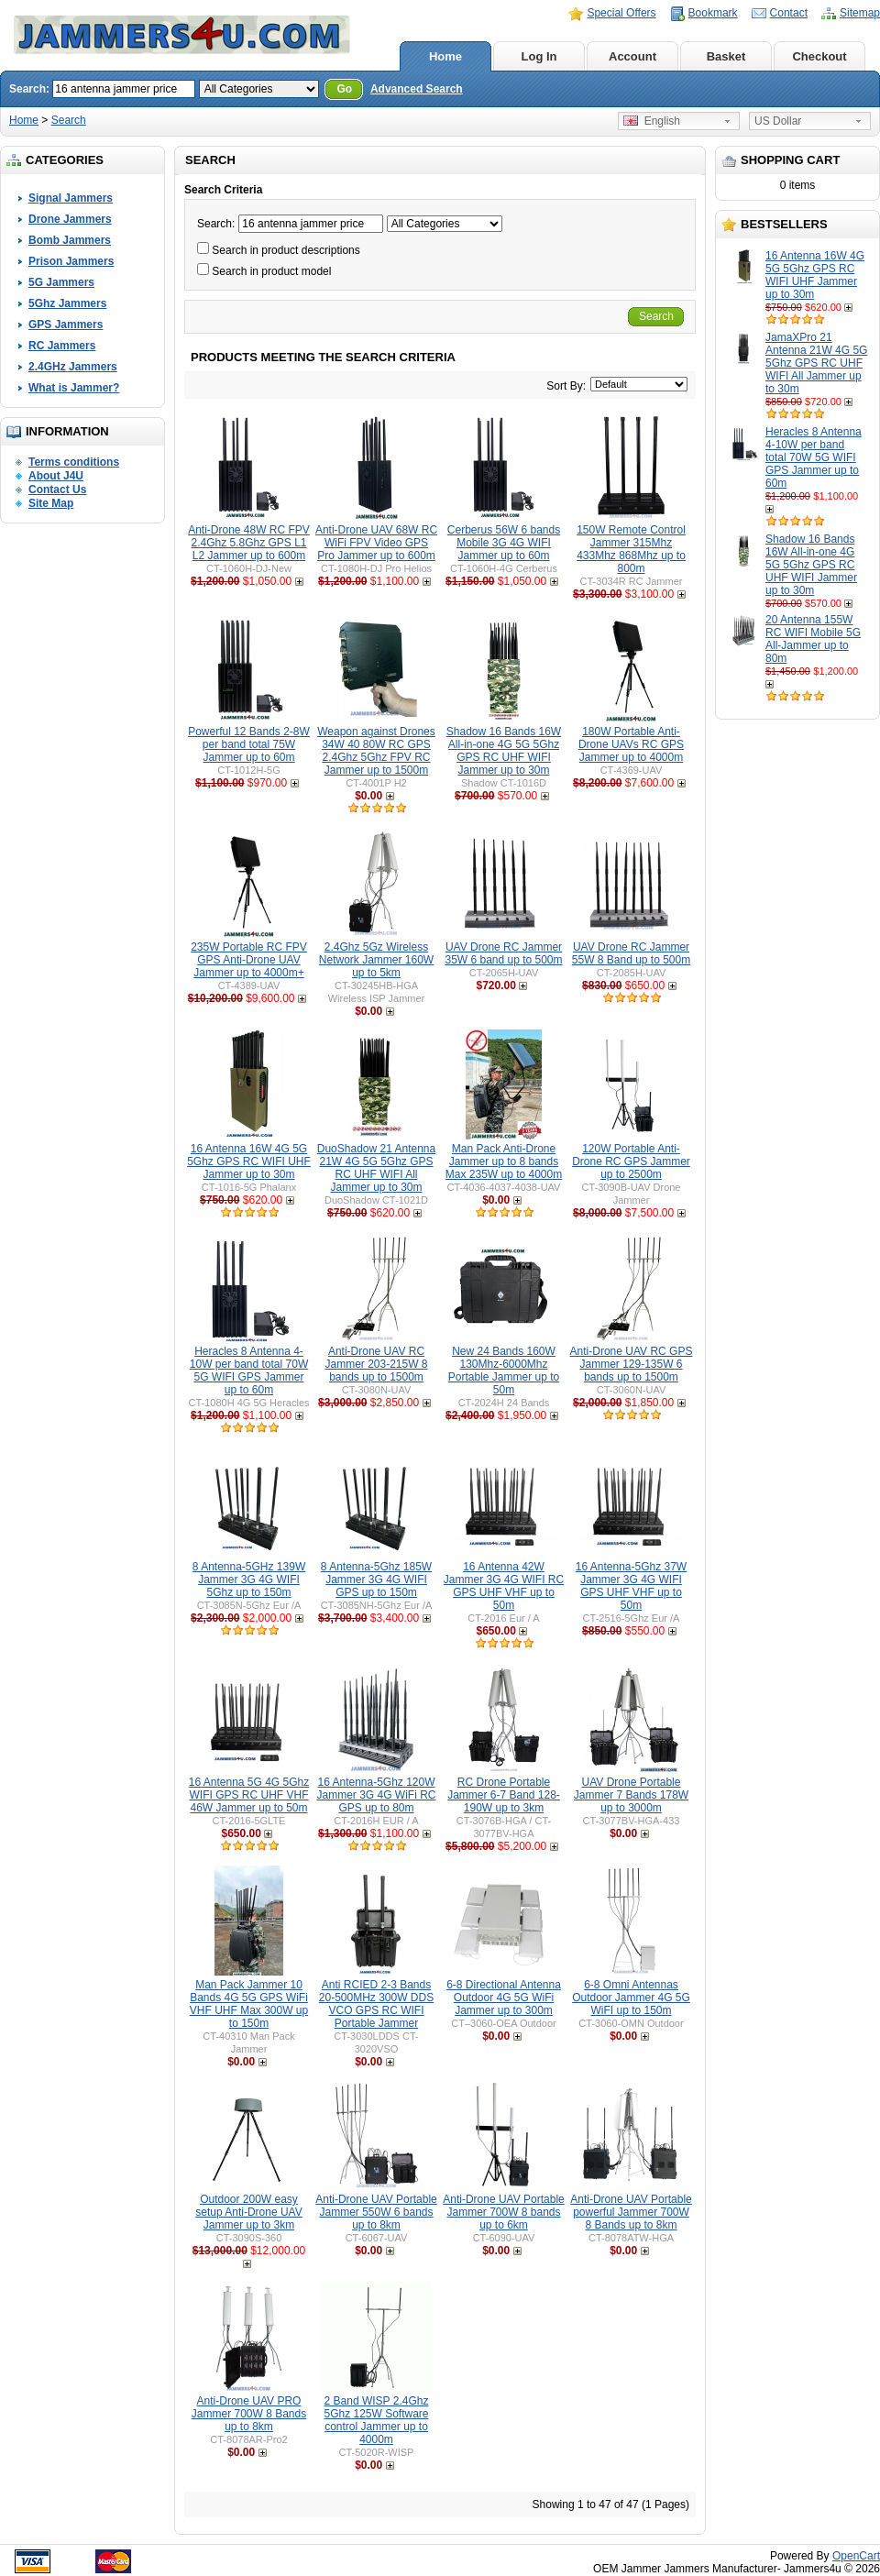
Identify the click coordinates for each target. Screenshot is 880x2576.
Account (632, 56)
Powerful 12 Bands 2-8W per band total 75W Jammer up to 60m (249, 744)
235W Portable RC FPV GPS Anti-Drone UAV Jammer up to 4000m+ (249, 960)
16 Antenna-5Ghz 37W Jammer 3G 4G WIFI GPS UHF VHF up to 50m (631, 1586)
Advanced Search (416, 89)
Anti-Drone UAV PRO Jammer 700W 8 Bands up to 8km (249, 2413)
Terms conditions (73, 462)
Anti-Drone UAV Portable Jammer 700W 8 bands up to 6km (504, 2212)
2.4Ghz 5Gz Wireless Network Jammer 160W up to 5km (376, 960)
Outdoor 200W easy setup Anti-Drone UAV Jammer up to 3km (248, 2212)
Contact (789, 12)
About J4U (55, 475)
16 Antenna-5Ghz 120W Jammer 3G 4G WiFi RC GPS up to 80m (375, 1795)
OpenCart (856, 2555)
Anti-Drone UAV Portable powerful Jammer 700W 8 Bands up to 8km (631, 2212)
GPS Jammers (65, 324)
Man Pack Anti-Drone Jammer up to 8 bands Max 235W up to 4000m (504, 1161)
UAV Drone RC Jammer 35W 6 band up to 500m (503, 953)
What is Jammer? (73, 387)
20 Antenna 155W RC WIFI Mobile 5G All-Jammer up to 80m (813, 639)
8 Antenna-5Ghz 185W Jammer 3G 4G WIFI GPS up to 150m (376, 1579)
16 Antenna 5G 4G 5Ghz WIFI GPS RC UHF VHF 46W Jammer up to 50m (249, 1795)
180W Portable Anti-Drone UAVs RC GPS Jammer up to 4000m (631, 744)
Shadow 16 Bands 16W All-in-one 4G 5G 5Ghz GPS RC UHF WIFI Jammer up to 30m (811, 565)
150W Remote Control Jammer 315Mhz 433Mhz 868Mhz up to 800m (631, 549)
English (651, 121)
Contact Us (57, 489)
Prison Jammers (71, 261)
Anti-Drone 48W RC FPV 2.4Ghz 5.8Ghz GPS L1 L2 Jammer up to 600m (249, 542)
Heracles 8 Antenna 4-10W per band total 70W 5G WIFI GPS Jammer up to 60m (813, 457)
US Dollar (777, 121)
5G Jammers (61, 282)
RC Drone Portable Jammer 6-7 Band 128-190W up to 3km (503, 1795)
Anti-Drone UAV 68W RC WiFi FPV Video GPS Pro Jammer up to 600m (376, 542)
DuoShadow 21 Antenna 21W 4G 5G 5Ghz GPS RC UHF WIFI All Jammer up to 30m (376, 1168)
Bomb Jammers (69, 240)
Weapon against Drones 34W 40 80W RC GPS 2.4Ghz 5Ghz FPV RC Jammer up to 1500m (376, 750)
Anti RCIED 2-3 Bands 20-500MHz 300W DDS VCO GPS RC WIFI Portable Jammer (376, 2004)
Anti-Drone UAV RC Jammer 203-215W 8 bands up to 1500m (375, 1364)
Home (445, 56)
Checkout (819, 56)
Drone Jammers (70, 219)
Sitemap (860, 12)
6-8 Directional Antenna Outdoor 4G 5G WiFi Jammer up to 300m (503, 1997)
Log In (539, 56)
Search (68, 120)
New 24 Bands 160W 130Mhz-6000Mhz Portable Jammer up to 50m (503, 1370)
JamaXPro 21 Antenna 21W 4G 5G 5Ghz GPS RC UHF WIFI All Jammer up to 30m (816, 363)
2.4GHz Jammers (72, 366)
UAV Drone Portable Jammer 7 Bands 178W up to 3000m (631, 1795)
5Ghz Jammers (67, 303)
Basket (726, 56)
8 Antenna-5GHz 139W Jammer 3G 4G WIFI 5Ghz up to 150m (248, 1579)
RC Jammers (61, 345)
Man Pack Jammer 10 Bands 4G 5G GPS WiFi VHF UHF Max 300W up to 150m (249, 2004)
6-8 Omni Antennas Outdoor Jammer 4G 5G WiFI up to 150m (631, 1997)
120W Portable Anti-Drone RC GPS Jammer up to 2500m (631, 1161)
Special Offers (621, 12)
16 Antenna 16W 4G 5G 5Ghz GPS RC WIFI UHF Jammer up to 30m (814, 275)
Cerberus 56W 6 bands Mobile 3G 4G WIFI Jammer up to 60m (503, 542)
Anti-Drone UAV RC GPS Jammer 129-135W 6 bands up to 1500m (631, 1364)
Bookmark (713, 12)
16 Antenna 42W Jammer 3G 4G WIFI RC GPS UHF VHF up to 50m (504, 1586)
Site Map (50, 503)
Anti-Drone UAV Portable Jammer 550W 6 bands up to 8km (376, 2212)
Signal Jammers (70, 198)
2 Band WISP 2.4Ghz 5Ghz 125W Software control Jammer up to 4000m (376, 2420)
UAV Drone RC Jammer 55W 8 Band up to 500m (631, 953)
